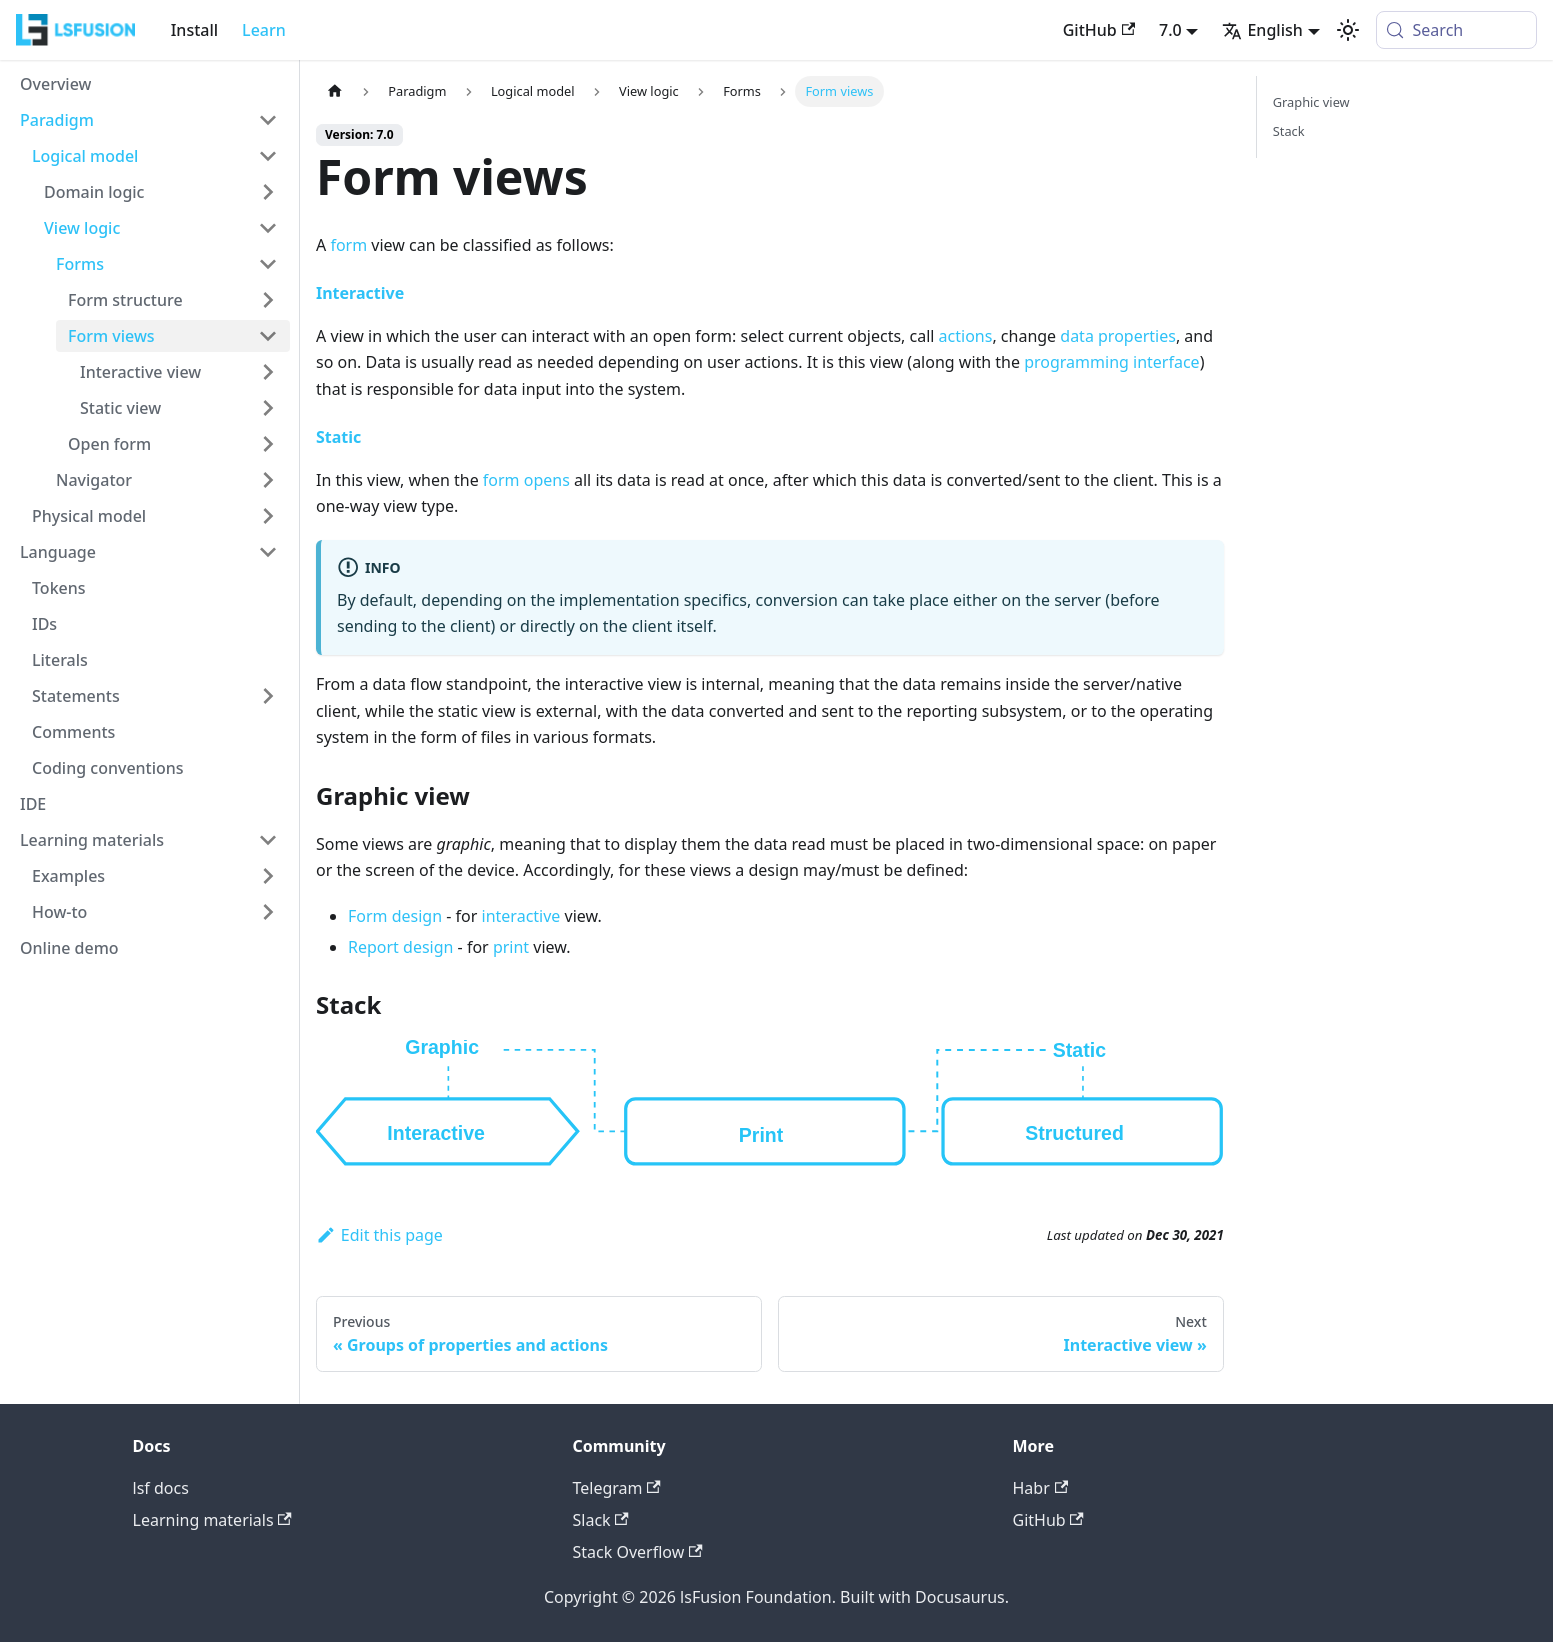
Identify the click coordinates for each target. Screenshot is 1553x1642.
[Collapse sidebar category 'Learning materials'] (268, 840)
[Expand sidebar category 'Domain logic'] (268, 192)
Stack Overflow (638, 1552)
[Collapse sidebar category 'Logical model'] (268, 156)
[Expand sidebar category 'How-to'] (268, 912)
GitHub (1099, 30)
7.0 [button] (1170, 30)
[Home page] (335, 91)
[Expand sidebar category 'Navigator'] (268, 480)
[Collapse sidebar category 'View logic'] (268, 228)
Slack (601, 1520)
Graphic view (1311, 102)
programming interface (1111, 362)
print (511, 947)
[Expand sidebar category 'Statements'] (268, 696)
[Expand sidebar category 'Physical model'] (268, 516)
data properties (1118, 336)
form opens (526, 480)
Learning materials (212, 1520)
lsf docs (161, 1488)
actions (966, 336)
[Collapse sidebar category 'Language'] (268, 552)
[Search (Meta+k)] (1456, 30)
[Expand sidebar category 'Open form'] (268, 444)
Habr (1041, 1488)
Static (338, 437)
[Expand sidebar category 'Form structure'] (268, 300)
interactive (521, 916)
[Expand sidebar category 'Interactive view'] (268, 372)
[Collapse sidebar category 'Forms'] (268, 264)
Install (194, 30)
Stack (1289, 131)
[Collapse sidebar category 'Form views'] (268, 336)
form (348, 245)
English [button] (1262, 30)
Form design (395, 916)
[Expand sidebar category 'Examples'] (268, 876)
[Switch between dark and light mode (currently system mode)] (1348, 30)
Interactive (360, 293)
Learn (264, 30)
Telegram (617, 1488)
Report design (400, 947)
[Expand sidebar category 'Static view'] (268, 408)
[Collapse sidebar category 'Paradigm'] (268, 120)
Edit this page (379, 1235)
